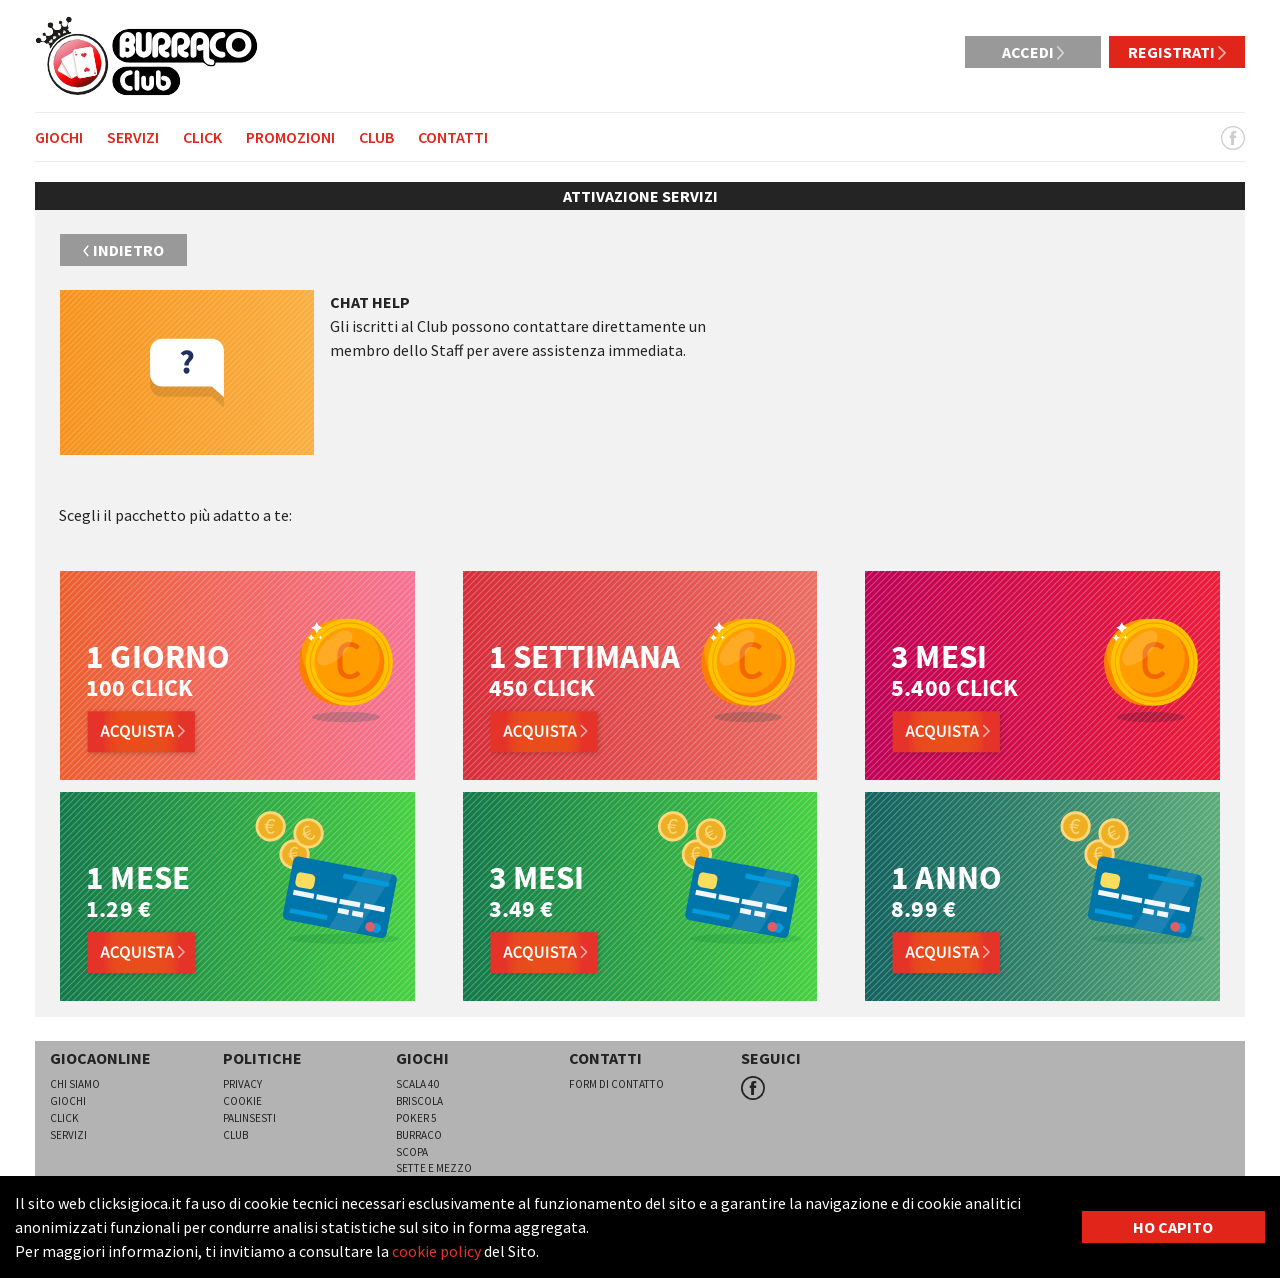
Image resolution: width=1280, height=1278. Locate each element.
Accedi (1033, 52)
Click (202, 137)
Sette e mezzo (434, 1168)
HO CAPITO (1173, 1227)
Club (376, 137)
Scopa (412, 1152)
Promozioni (290, 137)
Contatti (453, 137)
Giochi (59, 137)
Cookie (242, 1101)
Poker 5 (416, 1118)
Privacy (242, 1084)
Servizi (133, 137)
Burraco (419, 1135)
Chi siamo (75, 1084)
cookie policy (436, 1251)
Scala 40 (418, 1084)
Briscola (419, 1101)
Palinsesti (249, 1118)
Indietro (123, 250)
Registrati (1177, 52)
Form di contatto (616, 1084)
